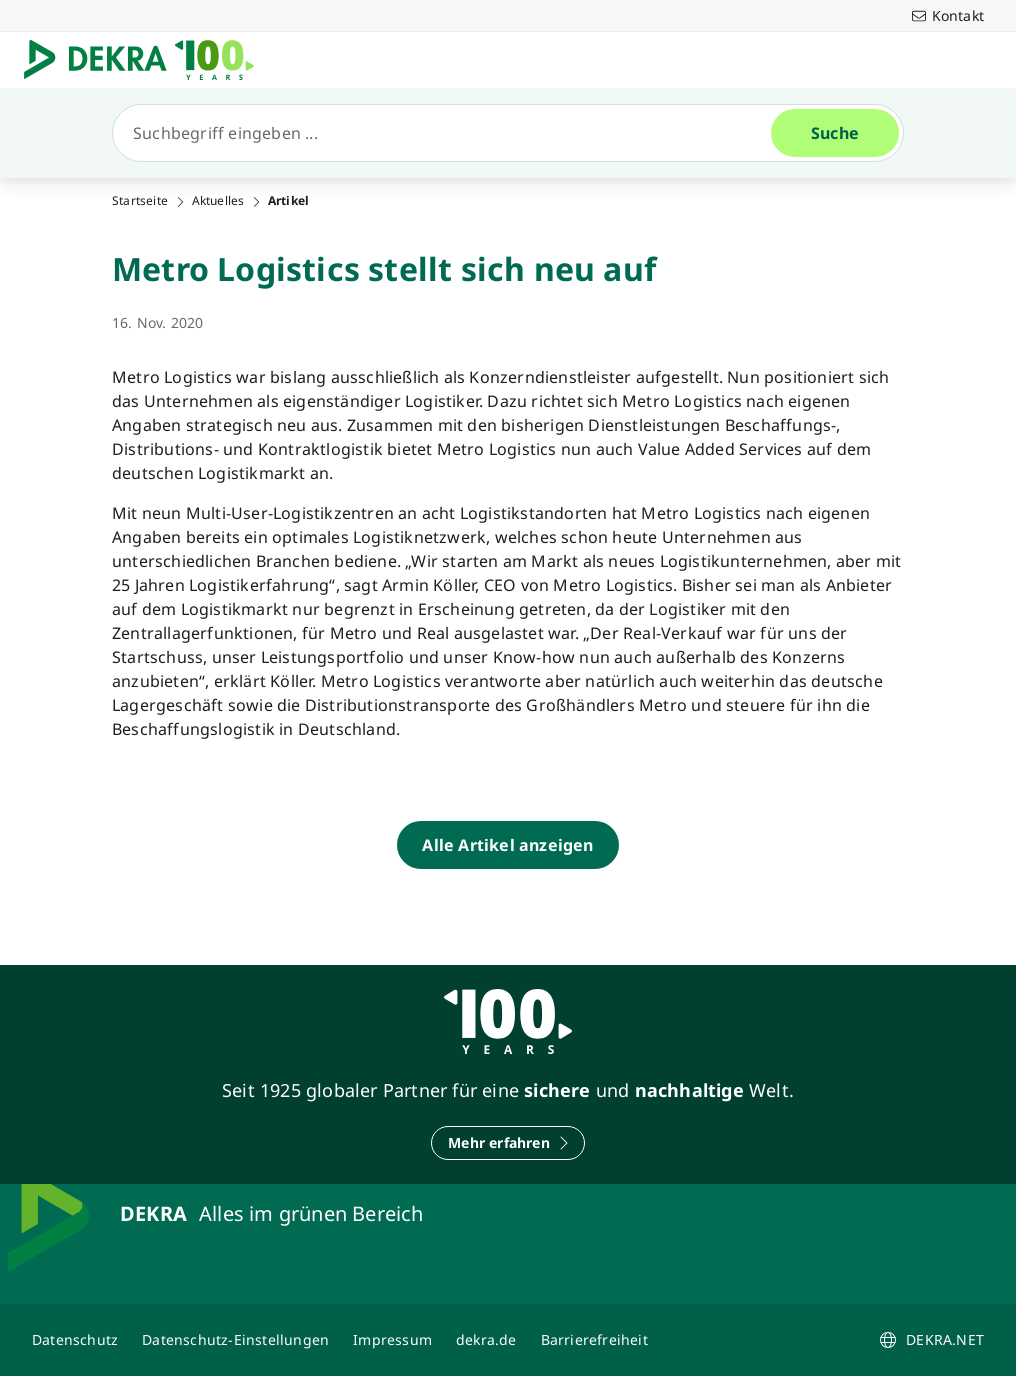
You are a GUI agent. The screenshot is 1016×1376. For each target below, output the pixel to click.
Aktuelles (218, 201)
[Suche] (450, 133)
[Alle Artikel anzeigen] (507, 845)
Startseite (140, 201)
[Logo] (147, 60)
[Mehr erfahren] (508, 1143)
